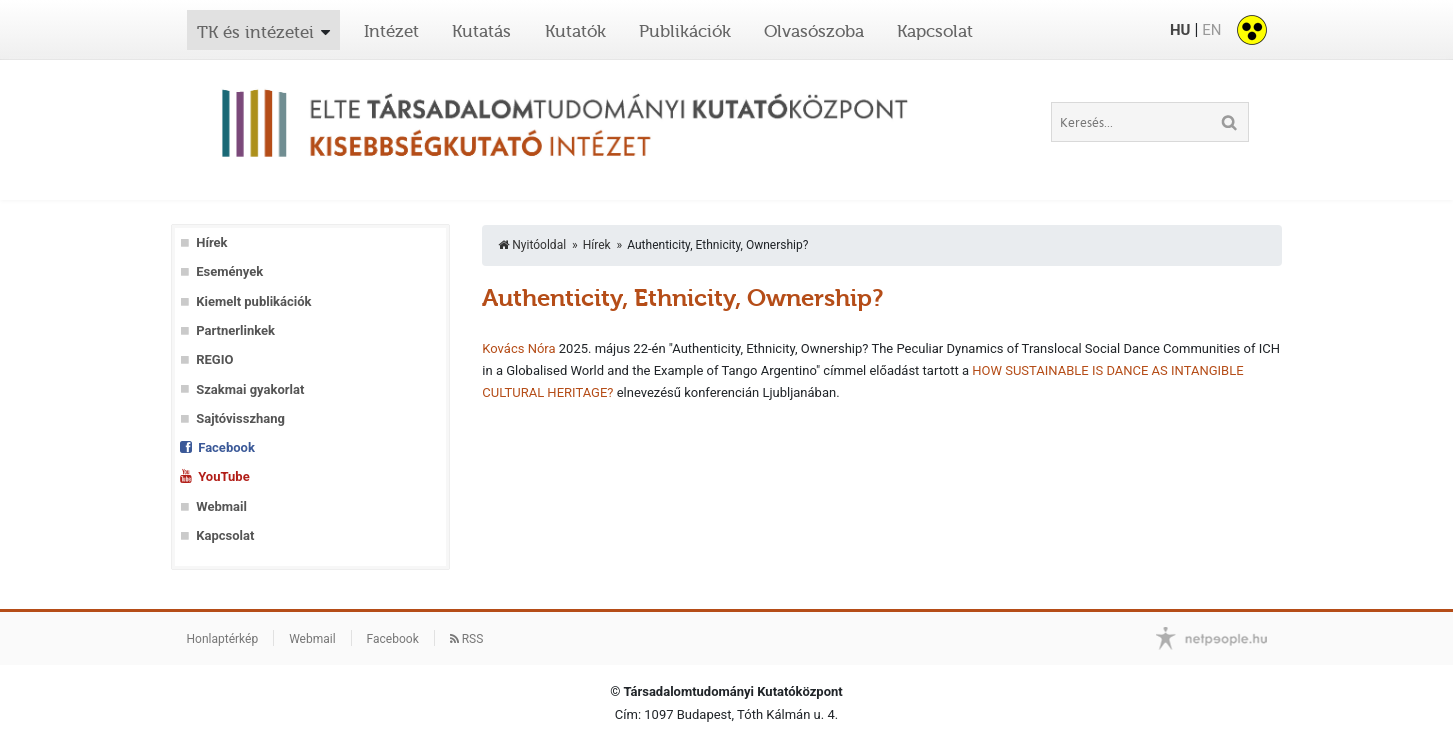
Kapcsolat (935, 31)
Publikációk (685, 31)
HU (1180, 30)
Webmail (221, 506)
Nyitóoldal (532, 245)
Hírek (211, 242)
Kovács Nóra (518, 348)
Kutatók (575, 31)
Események (229, 271)
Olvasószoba (814, 31)
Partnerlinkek (235, 330)
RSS (467, 639)
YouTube (223, 476)
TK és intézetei (255, 32)
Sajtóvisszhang (240, 418)
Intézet (391, 31)
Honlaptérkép (223, 639)
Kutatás (481, 31)
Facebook (226, 447)
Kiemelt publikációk (253, 301)
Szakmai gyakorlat (250, 389)
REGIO (214, 359)
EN (1211, 30)
